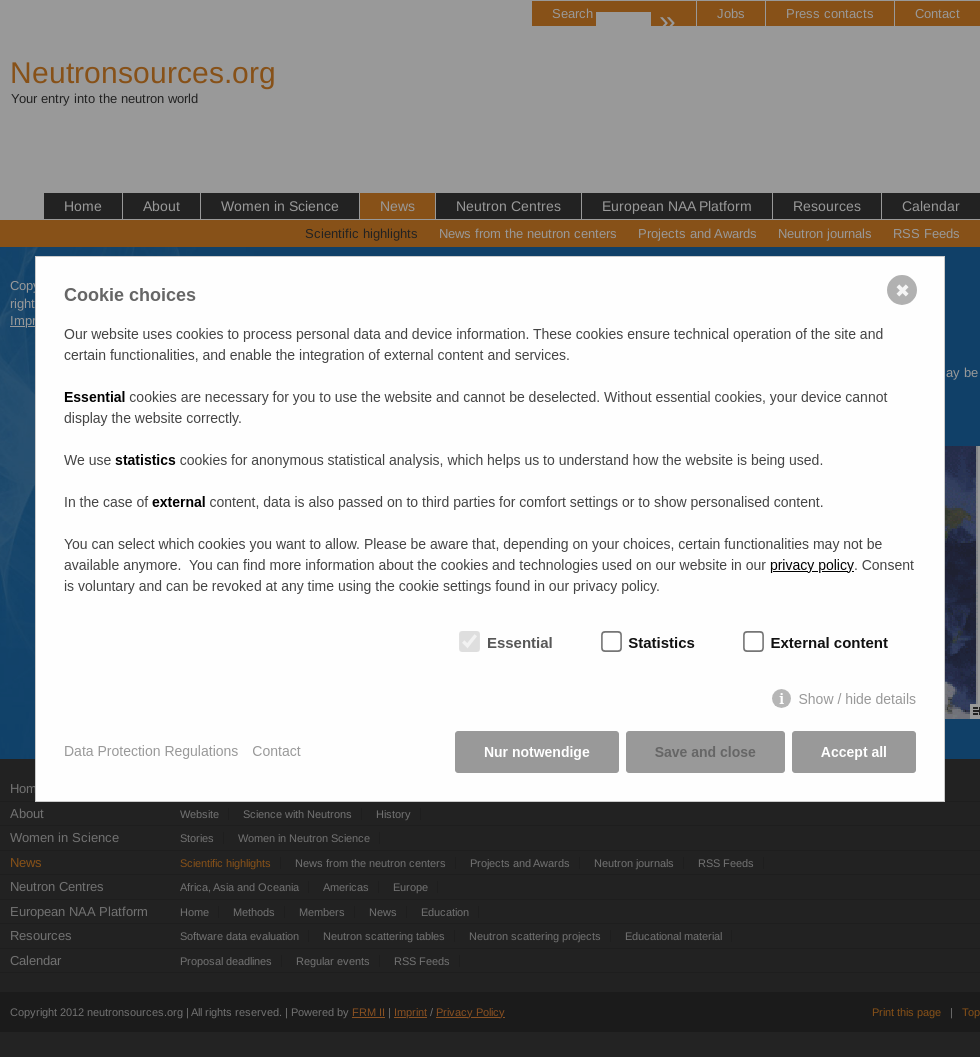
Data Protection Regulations (151, 751)
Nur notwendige (537, 752)
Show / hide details (857, 699)
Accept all (854, 752)
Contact (276, 751)
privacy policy (812, 565)
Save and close (705, 752)
